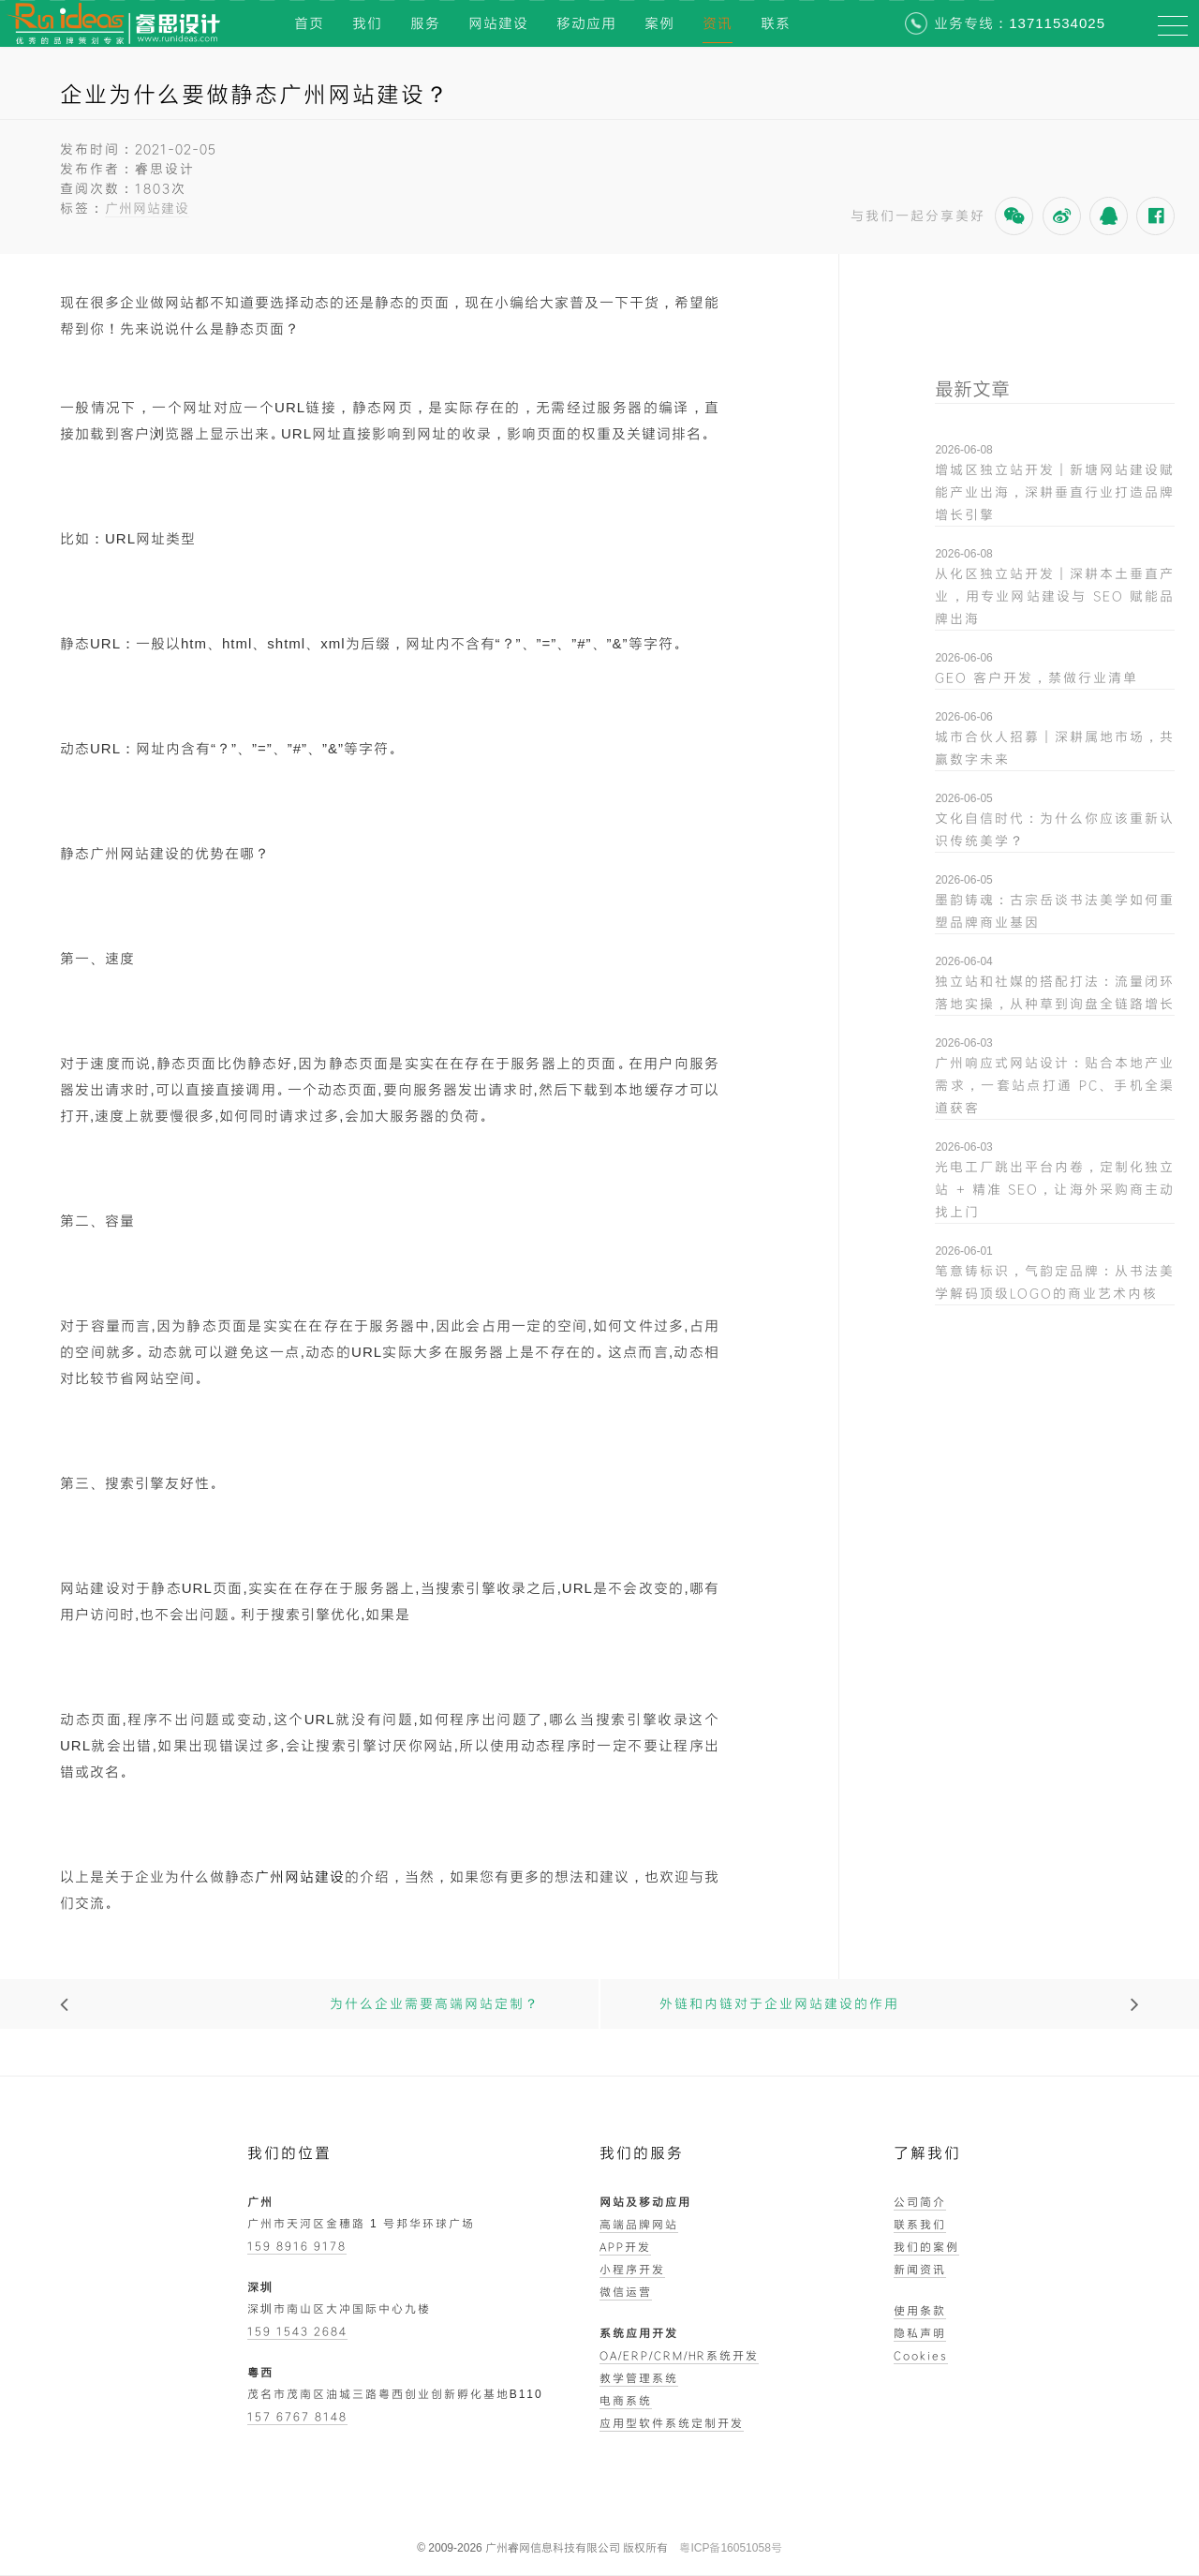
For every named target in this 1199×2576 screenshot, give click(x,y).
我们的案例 (926, 2246)
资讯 (718, 23)
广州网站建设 (147, 207)
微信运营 (626, 2291)
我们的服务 (642, 2153)
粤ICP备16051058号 (730, 2547)
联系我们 (920, 2223)
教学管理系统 (639, 2377)
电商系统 (626, 2399)
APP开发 (625, 2246)
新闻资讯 (920, 2268)
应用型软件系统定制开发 (672, 2422)
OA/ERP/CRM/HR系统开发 (679, 2354)
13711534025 (1057, 23)
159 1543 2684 (297, 2330)
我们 (367, 23)
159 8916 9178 (297, 2245)
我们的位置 (289, 2153)
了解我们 (927, 2153)
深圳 (260, 2286)
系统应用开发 (639, 2332)
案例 (659, 23)
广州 (260, 2201)
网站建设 (498, 23)
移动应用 (586, 23)
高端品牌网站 (639, 2223)
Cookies (921, 2354)
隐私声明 (920, 2332)
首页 (309, 23)
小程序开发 (632, 2268)
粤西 (260, 2371)
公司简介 (920, 2201)
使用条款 (920, 2309)
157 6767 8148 (297, 2415)
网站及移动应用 (645, 2201)
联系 (776, 23)
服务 (425, 23)
